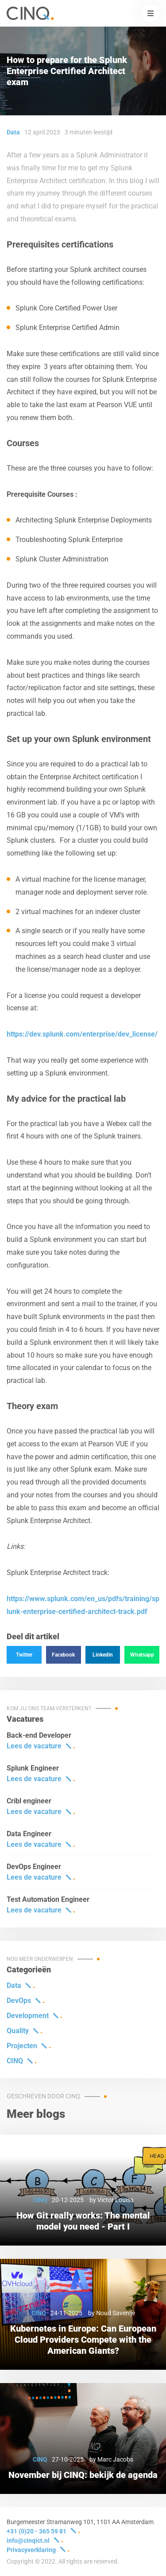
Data (14, 1985)
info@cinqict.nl (28, 2540)
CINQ (15, 2061)
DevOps (19, 2000)
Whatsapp (142, 1655)
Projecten (22, 2046)
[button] (150, 13)
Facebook (63, 1655)
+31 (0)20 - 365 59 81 (36, 2531)
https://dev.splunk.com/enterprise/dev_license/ (82, 1034)
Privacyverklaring (31, 2549)
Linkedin (103, 1655)
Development (28, 2015)
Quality (18, 2030)
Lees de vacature (34, 1746)
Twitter (24, 1655)
